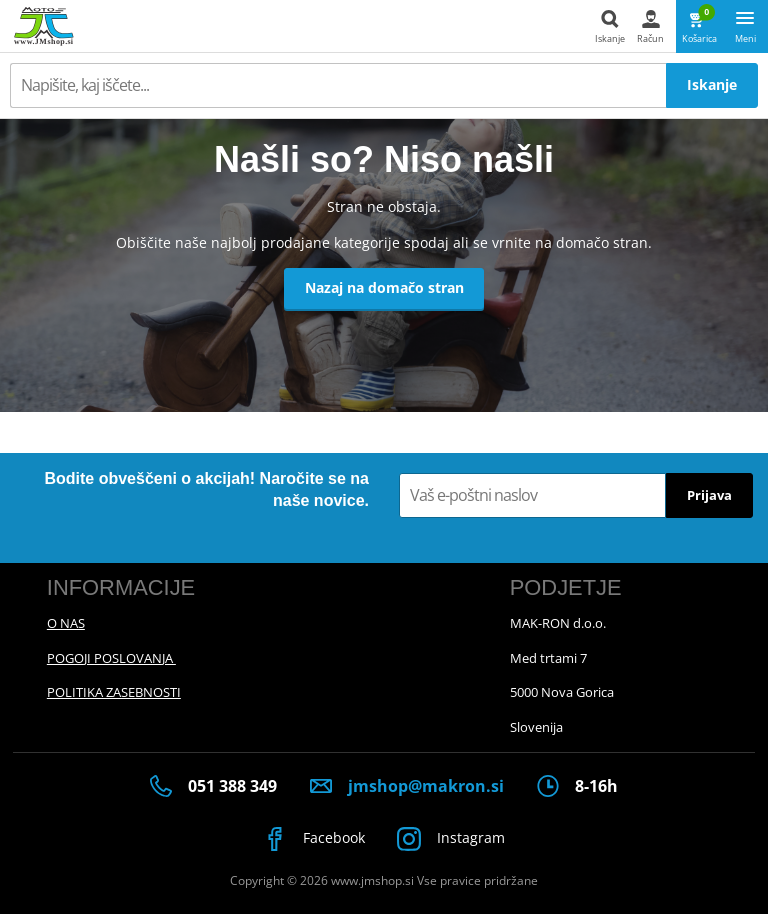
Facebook (314, 839)
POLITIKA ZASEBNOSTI (114, 692)
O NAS (66, 623)
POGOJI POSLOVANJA (111, 658)
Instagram (452, 839)
